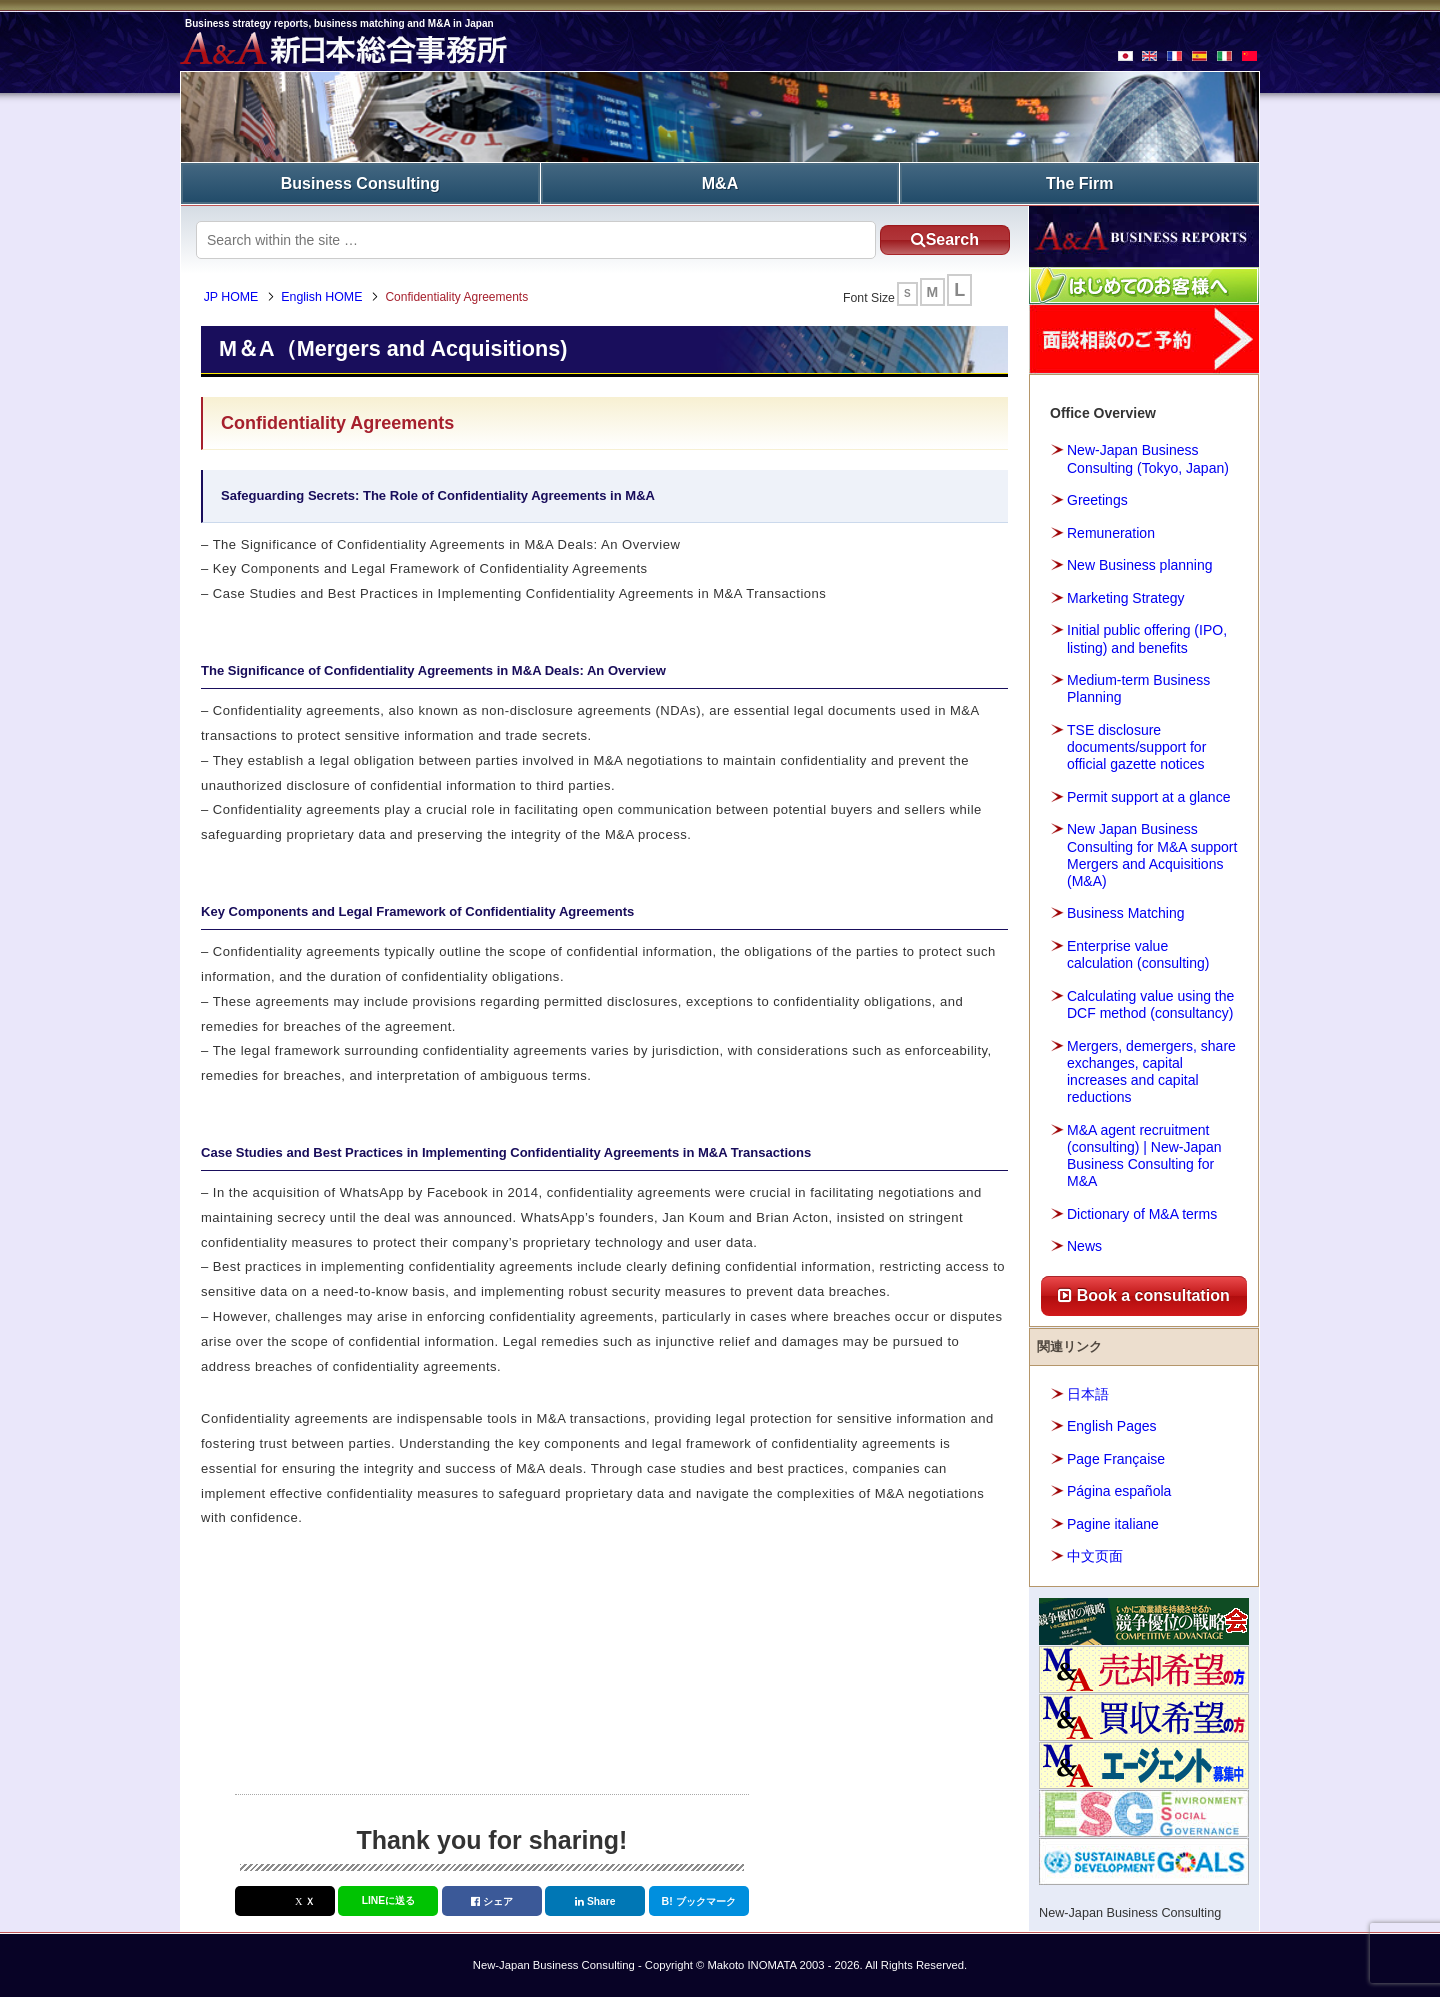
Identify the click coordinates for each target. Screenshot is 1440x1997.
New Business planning (1140, 564)
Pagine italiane (1113, 1523)
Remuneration (1111, 532)
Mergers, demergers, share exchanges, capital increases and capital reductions (1151, 1071)
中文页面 (1095, 1555)
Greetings (1097, 499)
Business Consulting (360, 182)
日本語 (1088, 1393)
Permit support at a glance (1148, 796)
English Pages (1112, 1425)
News (1084, 1246)
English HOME (324, 297)
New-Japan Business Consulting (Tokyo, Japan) (1148, 458)
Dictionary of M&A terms (1142, 1213)
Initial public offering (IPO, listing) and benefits (1147, 637)
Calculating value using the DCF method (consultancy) (1150, 1003)
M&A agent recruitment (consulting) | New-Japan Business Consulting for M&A (1144, 1155)
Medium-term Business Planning (1138, 687)
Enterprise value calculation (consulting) (1138, 953)
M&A (720, 182)
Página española (1119, 1490)
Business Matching (1126, 913)
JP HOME (233, 297)
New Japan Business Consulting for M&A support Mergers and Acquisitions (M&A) (1152, 854)
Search (939, 238)
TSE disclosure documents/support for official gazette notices (1136, 746)
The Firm (1080, 182)
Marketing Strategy (1126, 597)
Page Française (1116, 1458)
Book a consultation (1143, 1294)
